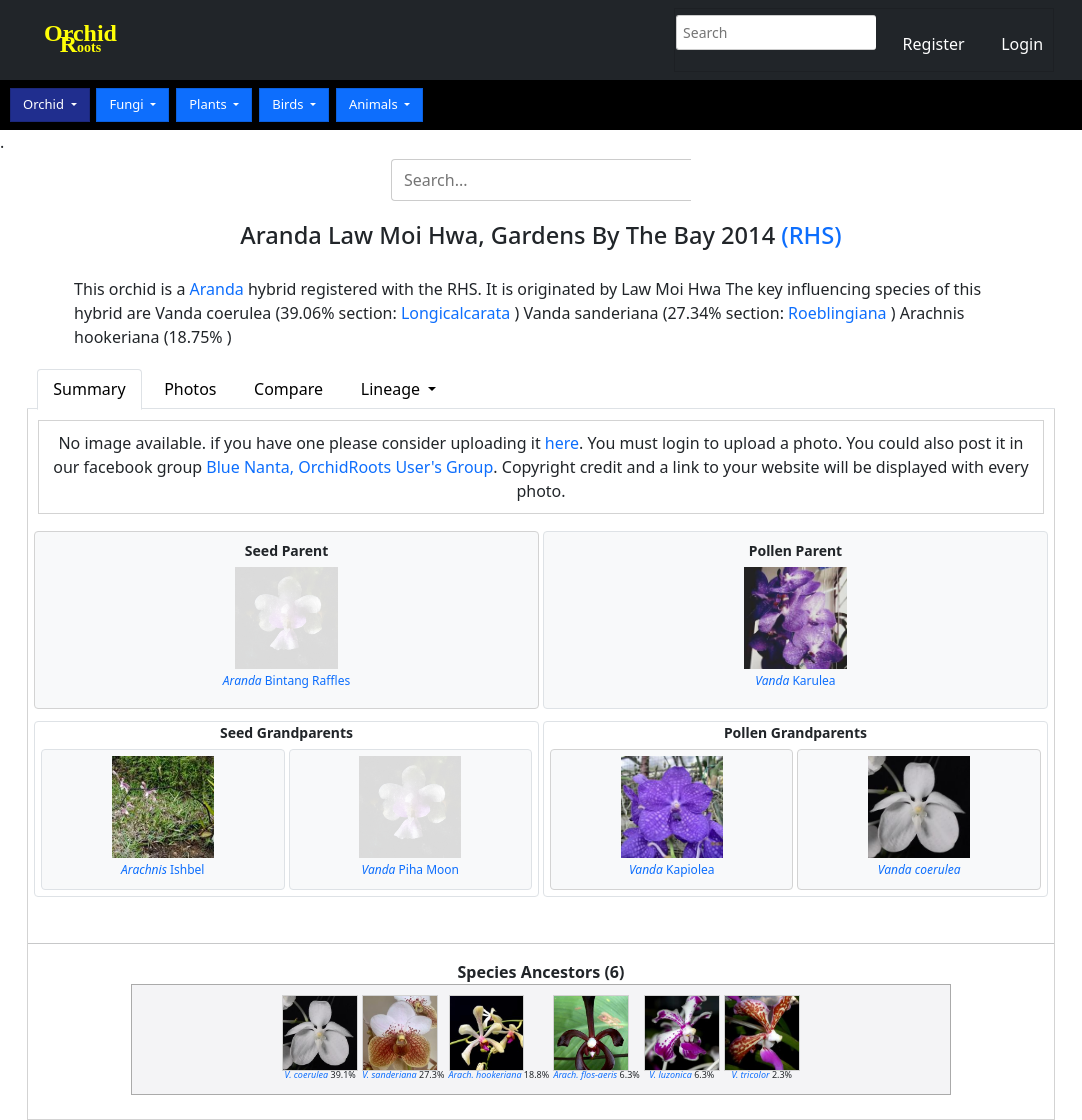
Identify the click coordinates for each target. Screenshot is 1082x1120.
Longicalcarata (455, 313)
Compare (288, 389)
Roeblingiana (837, 313)
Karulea (795, 680)
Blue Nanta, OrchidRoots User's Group (349, 467)
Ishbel (162, 869)
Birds (289, 104)
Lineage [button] (392, 389)
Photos (190, 389)
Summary (89, 389)
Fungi (128, 104)
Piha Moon (411, 869)
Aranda (217, 289)
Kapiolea (672, 869)
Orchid (45, 104)
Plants (209, 104)
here (562, 443)
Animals (375, 104)
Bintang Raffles (286, 680)
